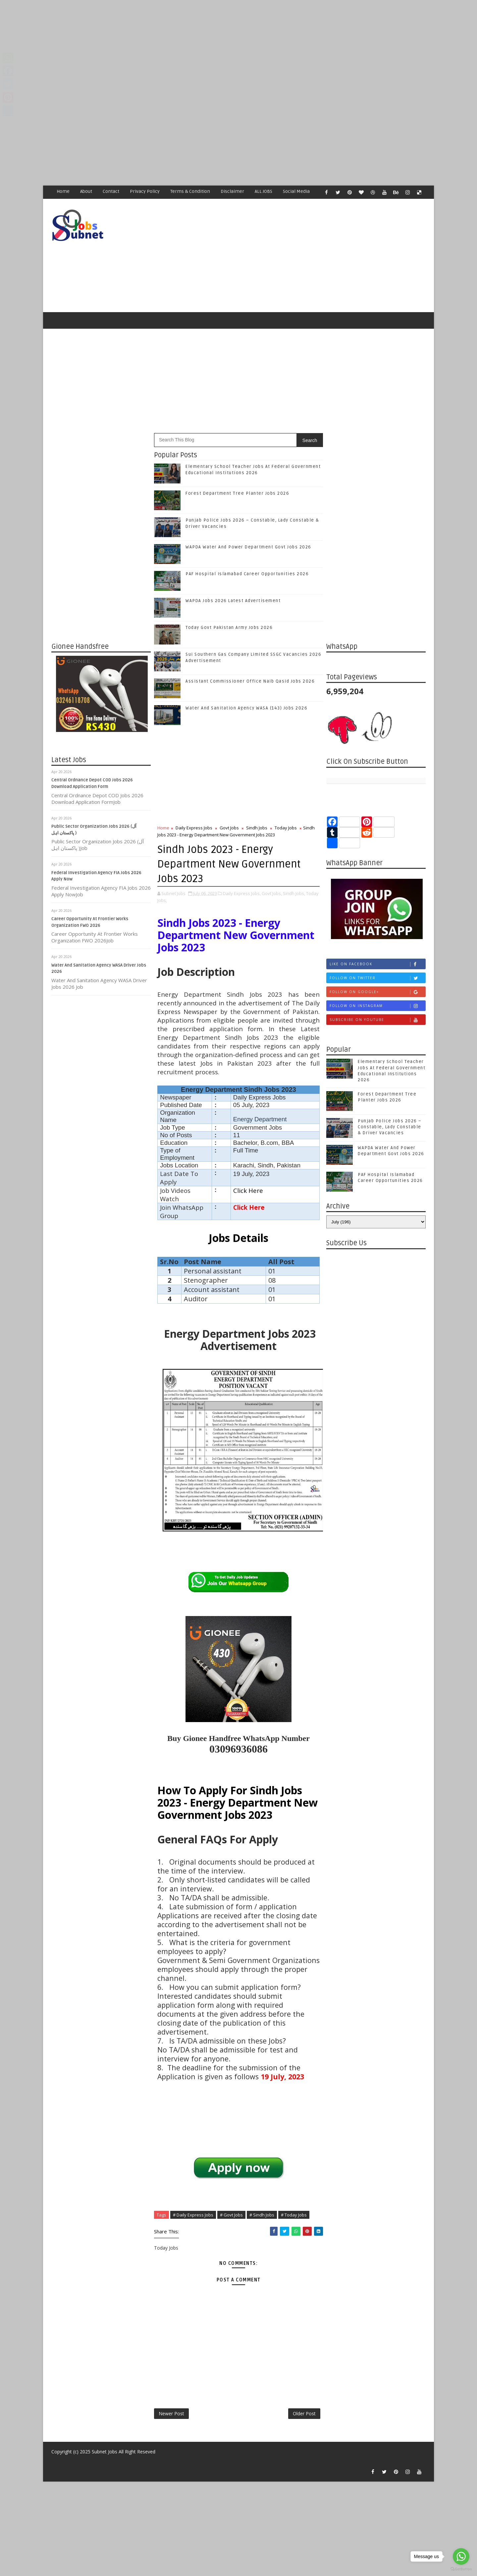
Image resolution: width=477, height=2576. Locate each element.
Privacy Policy (145, 191)
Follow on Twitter (377, 978)
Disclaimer (232, 191)
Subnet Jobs (104, 2451)
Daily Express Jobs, (242, 893)
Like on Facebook (377, 964)
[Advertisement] (199, 46)
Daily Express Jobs (194, 828)
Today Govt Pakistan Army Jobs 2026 (229, 627)
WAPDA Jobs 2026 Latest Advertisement (233, 600)
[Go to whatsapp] (461, 2556)
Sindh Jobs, (294, 893)
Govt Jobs (229, 828)
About (86, 191)
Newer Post (171, 2413)
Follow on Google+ (377, 991)
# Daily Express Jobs (193, 2215)
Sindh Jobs (256, 828)
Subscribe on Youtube (377, 1019)
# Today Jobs (294, 2215)
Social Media (296, 191)
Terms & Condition (190, 191)
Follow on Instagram (377, 1005)
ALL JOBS (263, 191)
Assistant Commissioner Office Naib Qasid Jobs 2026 (250, 681)
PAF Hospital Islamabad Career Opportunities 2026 (247, 574)
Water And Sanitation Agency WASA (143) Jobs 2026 (246, 708)
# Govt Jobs (231, 2215)
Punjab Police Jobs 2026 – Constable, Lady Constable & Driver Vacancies (390, 1127)
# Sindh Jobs (261, 2215)
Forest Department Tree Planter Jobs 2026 (237, 493)
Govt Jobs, (272, 893)
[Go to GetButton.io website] (461, 2569)
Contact (111, 191)
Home (63, 191)
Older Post (304, 2413)
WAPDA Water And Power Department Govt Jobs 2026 (248, 547)
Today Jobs (286, 828)
